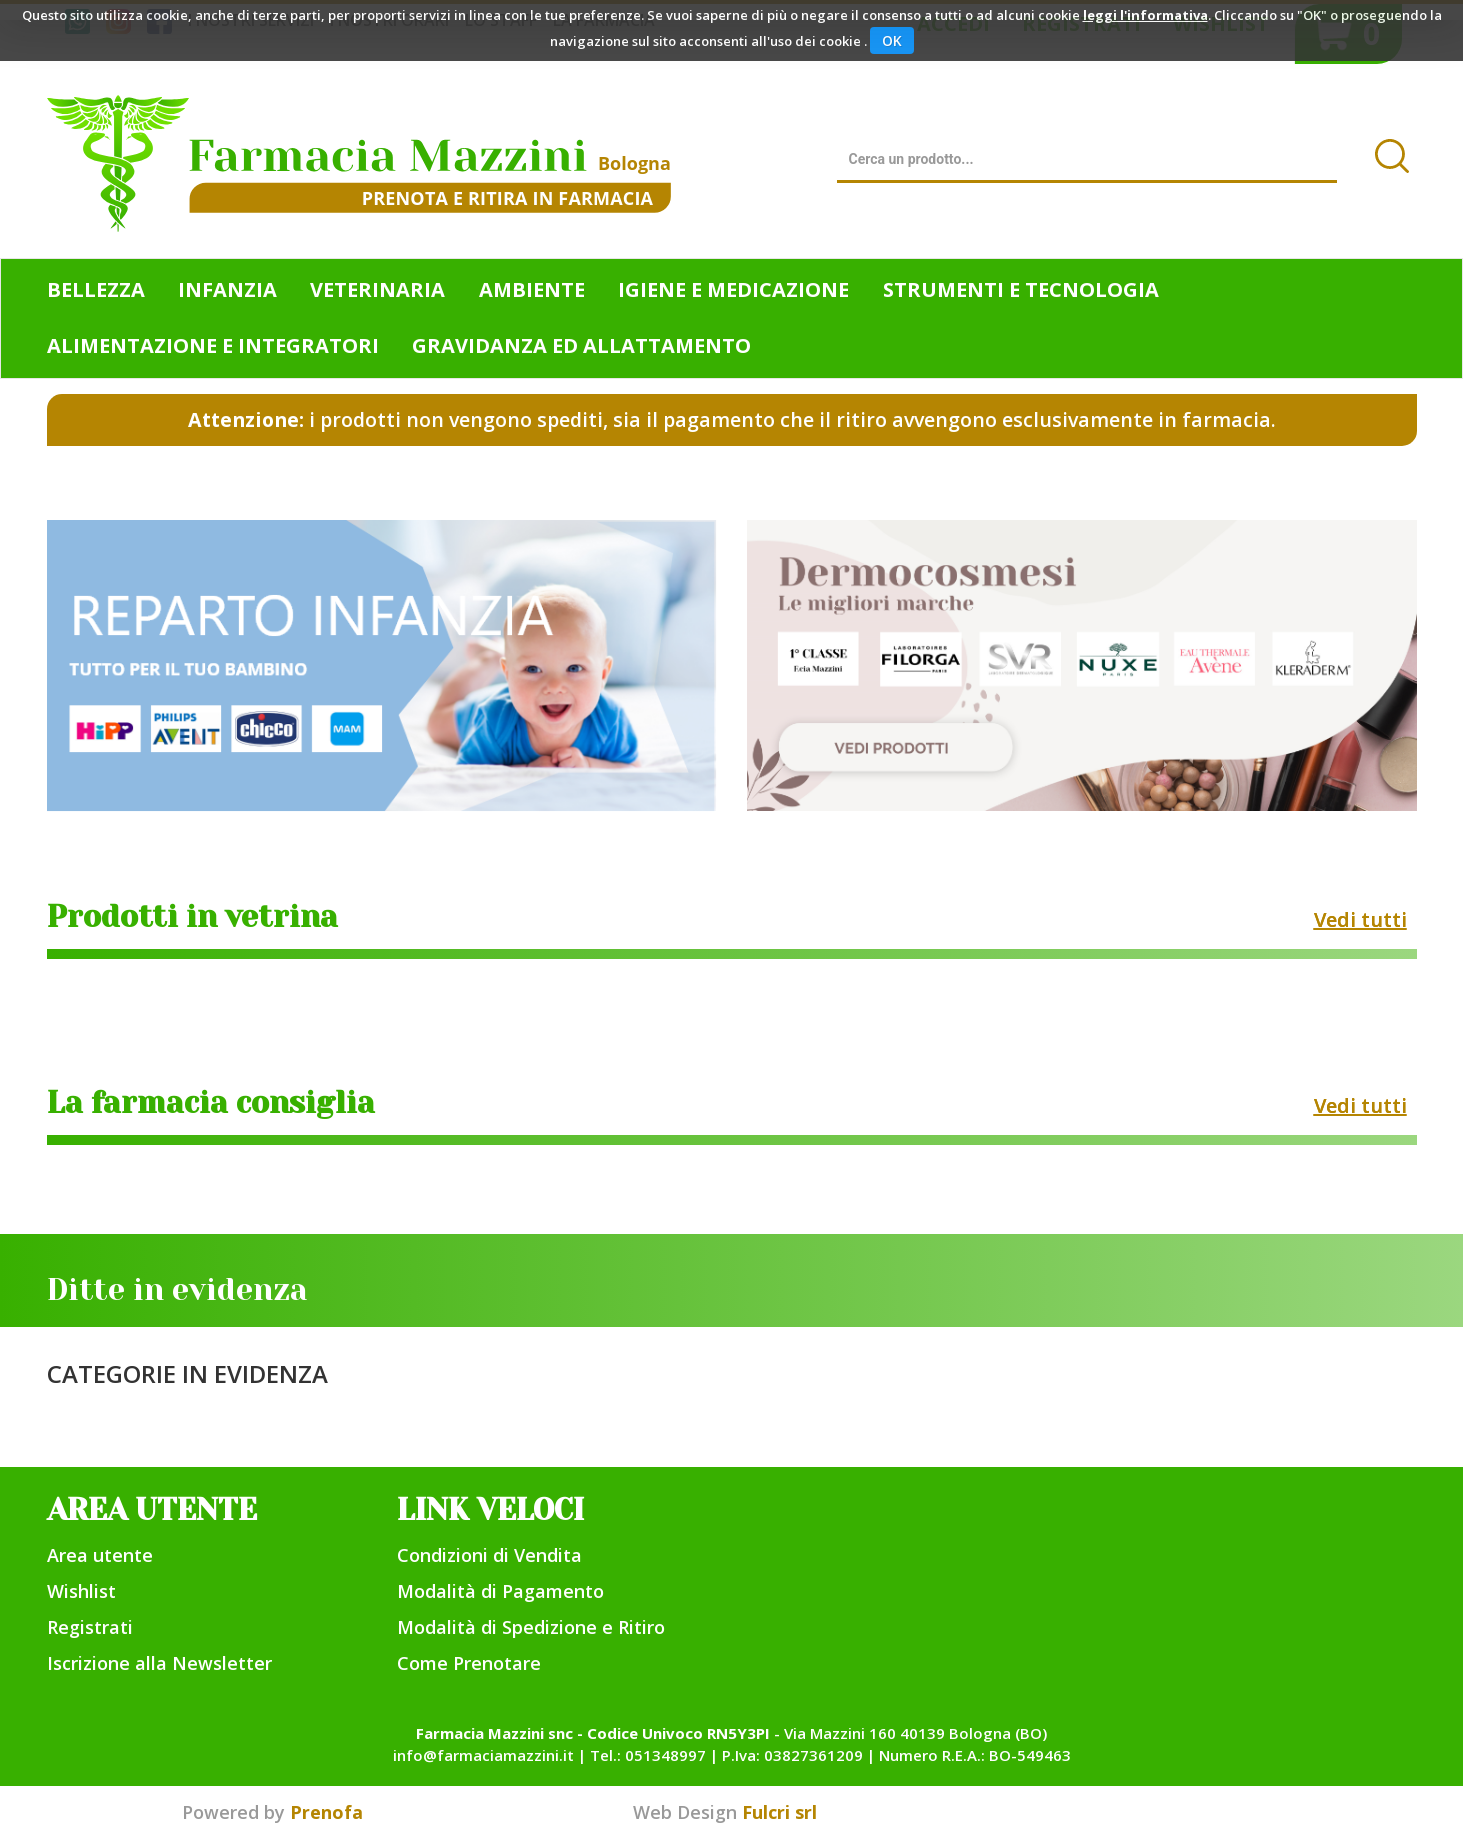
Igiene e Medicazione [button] (733, 289)
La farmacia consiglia (211, 1103)
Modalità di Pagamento (500, 1591)
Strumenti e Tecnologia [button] (1021, 289)
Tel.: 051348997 (648, 1755)
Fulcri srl (779, 1812)
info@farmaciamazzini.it (483, 1755)
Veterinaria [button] (377, 289)
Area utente (100, 1555)
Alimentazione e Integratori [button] (213, 345)
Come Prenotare (469, 1663)
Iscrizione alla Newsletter (159, 1663)
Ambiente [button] (532, 289)
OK (892, 40)
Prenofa (326, 1812)
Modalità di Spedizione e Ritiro (531, 1627)
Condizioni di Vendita (489, 1555)
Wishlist (81, 1591)
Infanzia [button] (227, 289)
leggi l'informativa (1145, 15)
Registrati (90, 1627)
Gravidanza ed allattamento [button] (581, 345)
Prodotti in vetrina (192, 917)
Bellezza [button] (96, 289)
